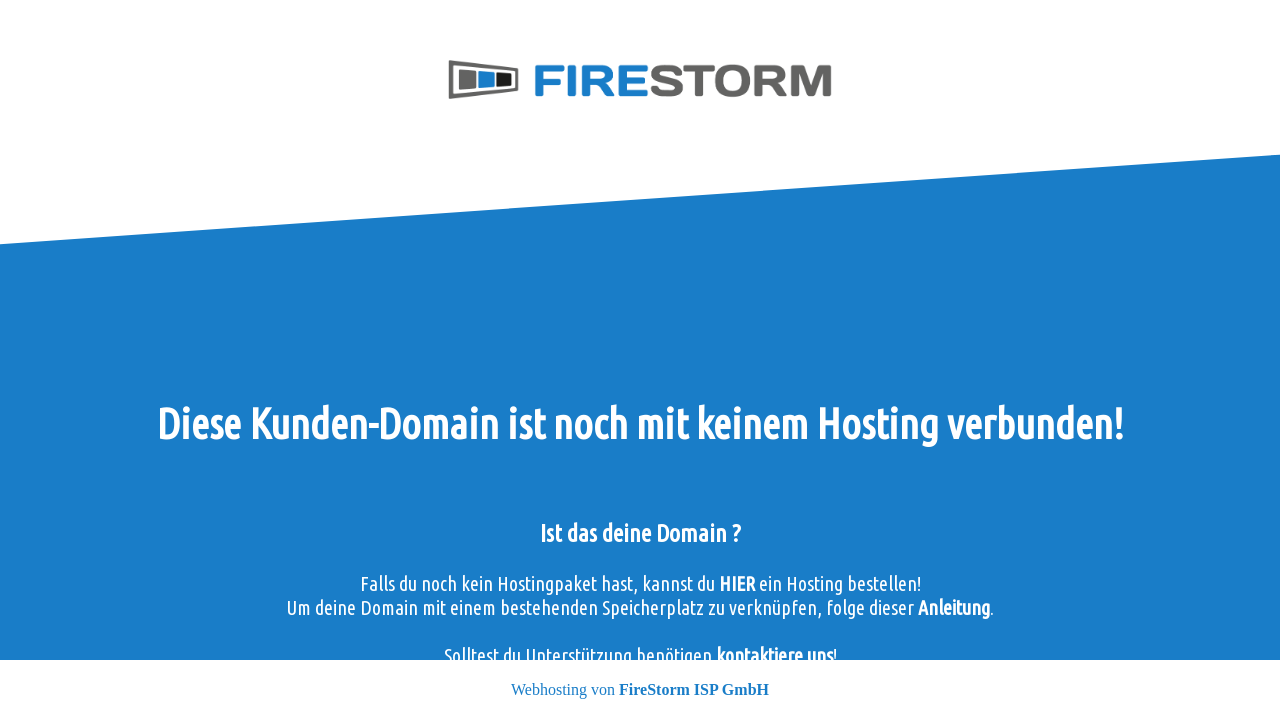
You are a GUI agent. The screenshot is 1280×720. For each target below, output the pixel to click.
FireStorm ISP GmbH (694, 689)
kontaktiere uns (774, 655)
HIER (737, 583)
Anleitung (954, 607)
